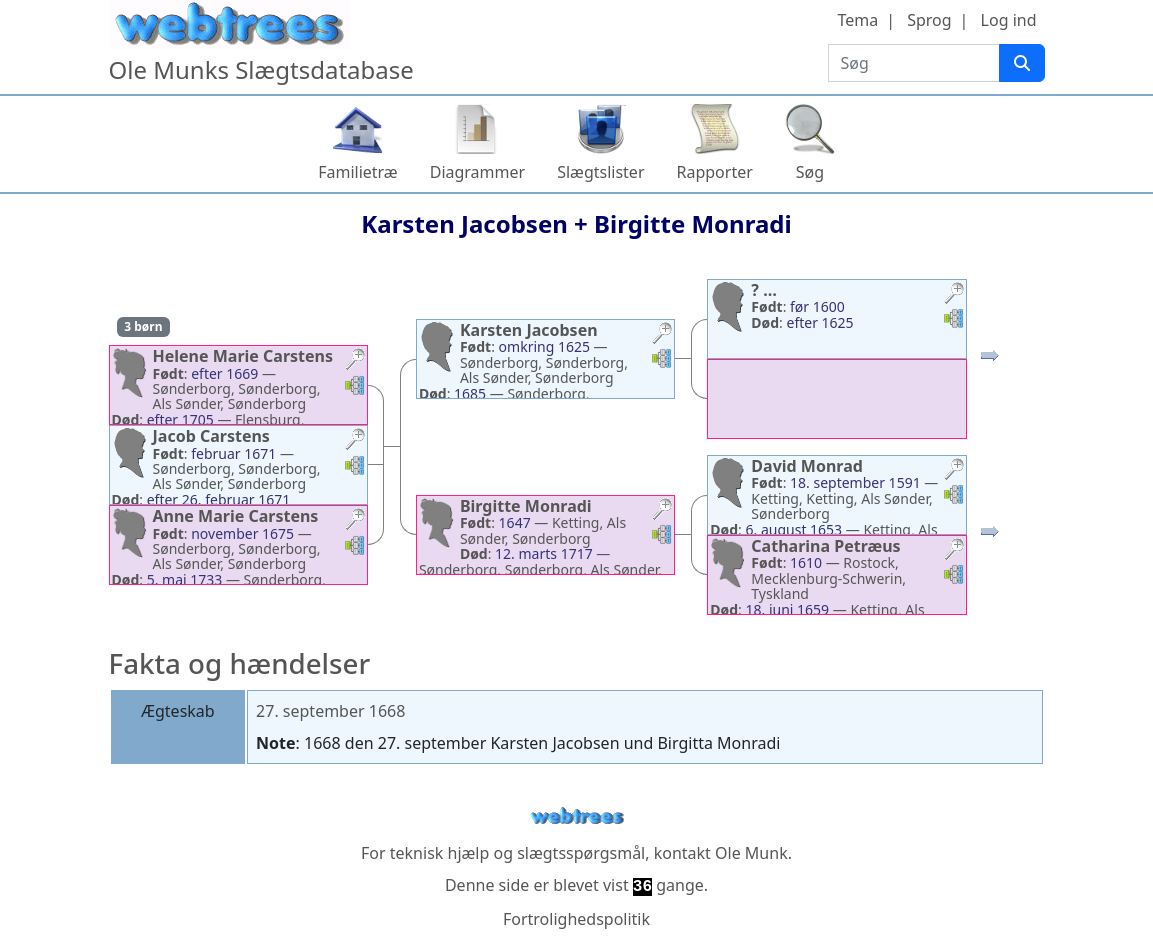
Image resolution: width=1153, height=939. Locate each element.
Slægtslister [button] (600, 172)
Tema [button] (857, 20)
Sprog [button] (929, 20)
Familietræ (358, 172)
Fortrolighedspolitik (576, 919)
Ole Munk (751, 853)
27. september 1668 (330, 711)
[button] (355, 361)
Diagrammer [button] (477, 172)
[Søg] (1022, 63)
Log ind (1009, 20)
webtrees (577, 816)
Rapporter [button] (715, 172)
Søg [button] (810, 172)
